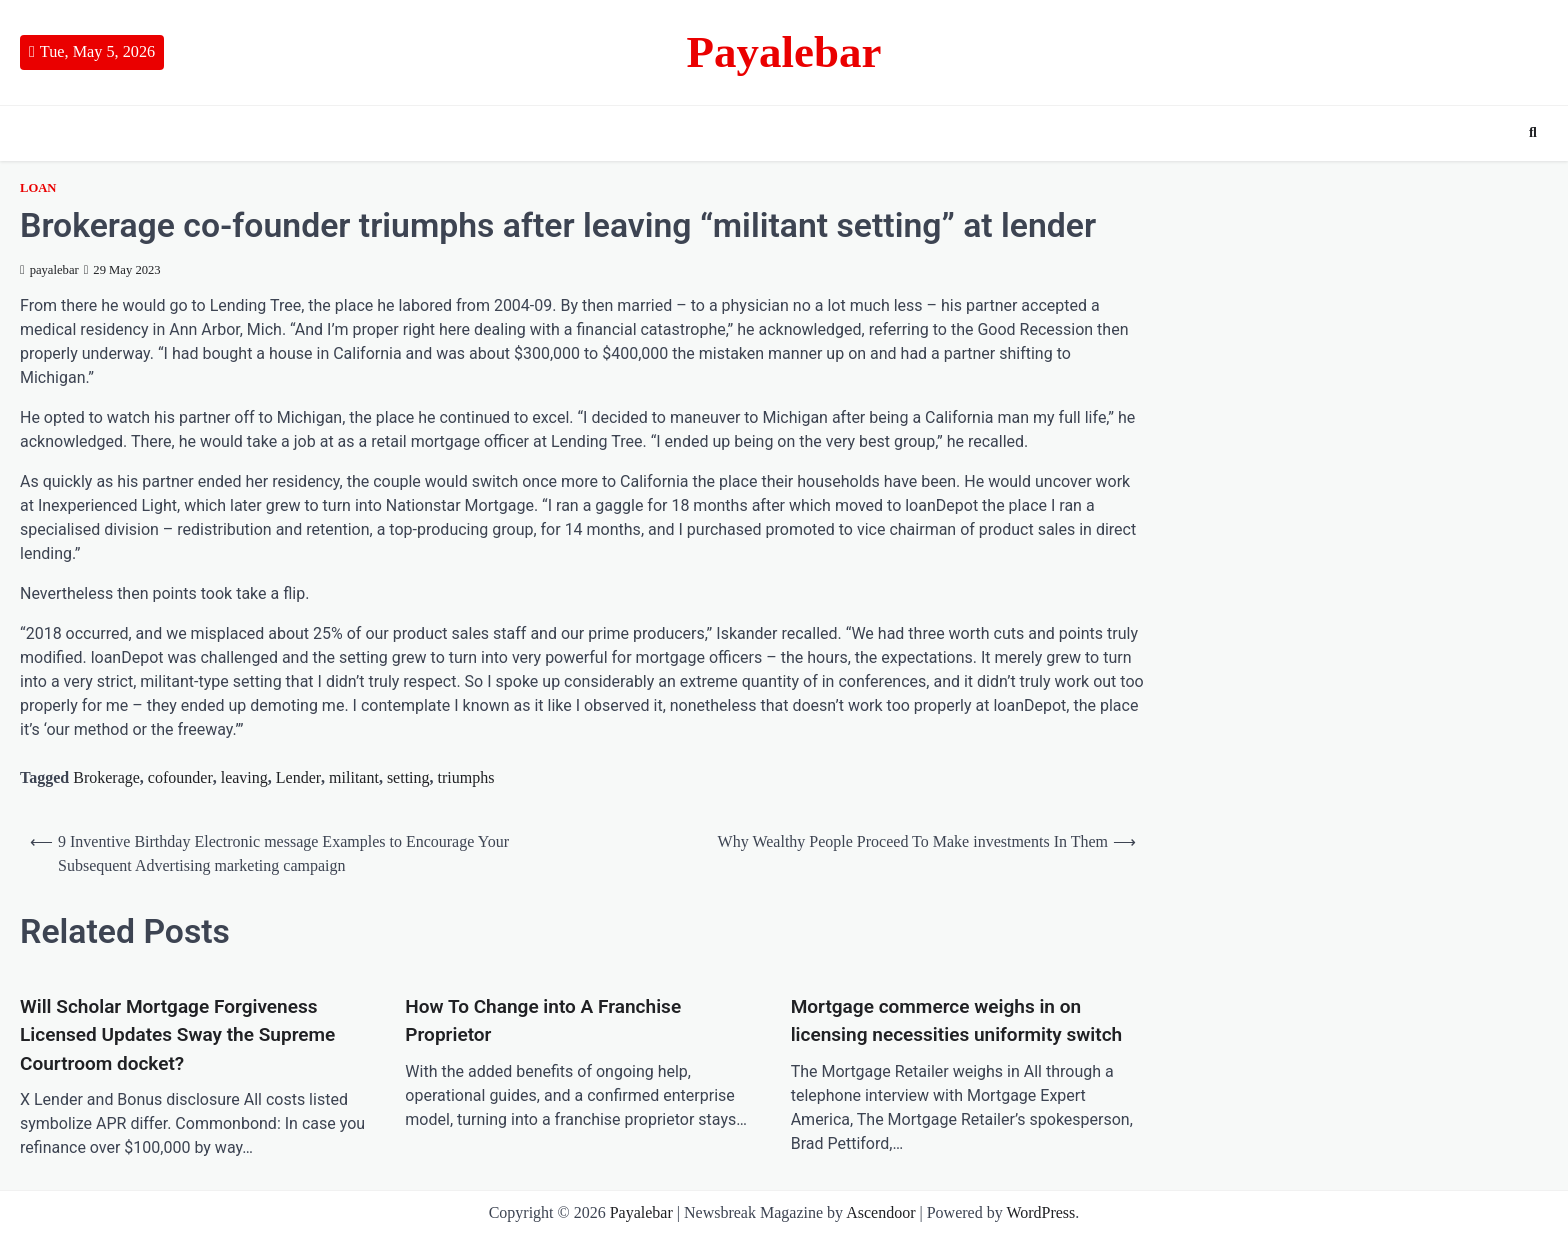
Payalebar (784, 52)
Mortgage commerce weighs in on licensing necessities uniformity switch (957, 1021)
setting (408, 777)
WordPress (1040, 1212)
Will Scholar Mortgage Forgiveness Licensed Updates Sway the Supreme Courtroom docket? (177, 1035)
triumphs (466, 777)
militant (354, 777)
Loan (38, 188)
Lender (298, 777)
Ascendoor (880, 1212)
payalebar (49, 270)
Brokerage (106, 777)
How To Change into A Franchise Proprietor (543, 1021)
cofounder (180, 777)
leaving (244, 777)
